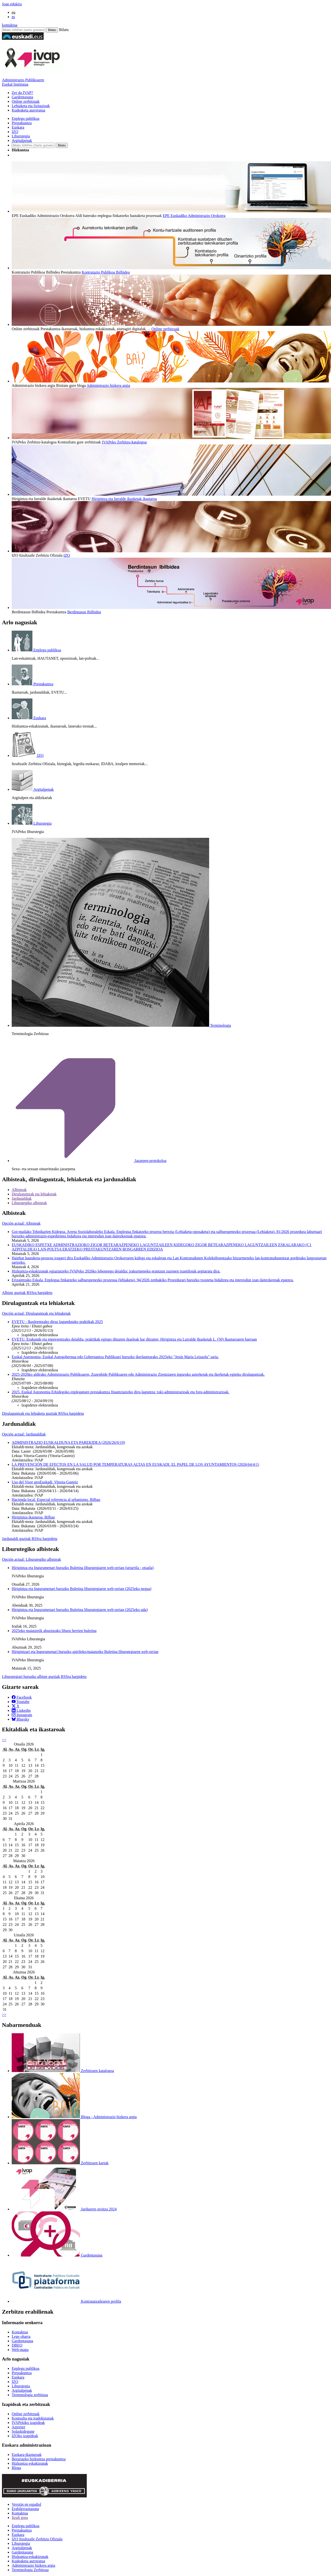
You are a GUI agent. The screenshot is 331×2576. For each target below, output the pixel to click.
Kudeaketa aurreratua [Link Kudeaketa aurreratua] (28, 2561)
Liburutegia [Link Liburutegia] (21, 2386)
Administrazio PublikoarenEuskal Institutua (23, 82)
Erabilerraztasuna (25, 2509)
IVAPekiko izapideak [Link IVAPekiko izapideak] (28, 2423)
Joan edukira (12, 4)
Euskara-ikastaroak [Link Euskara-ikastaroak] (27, 2455)
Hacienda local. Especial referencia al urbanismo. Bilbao (56, 1500)
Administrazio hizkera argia (108, 385)
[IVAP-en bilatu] (33, 145)
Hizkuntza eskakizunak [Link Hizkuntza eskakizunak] (30, 2463)
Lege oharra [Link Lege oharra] (21, 2336)
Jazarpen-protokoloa (89, 1161)
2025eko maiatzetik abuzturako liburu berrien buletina (54, 1631)
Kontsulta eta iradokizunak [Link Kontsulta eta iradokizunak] (33, 2418)
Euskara (18, 127)
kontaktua (9, 25)
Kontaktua (20, 2513)
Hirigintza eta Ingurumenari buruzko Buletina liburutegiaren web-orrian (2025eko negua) (81, 1589)
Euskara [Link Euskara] (18, 2377)
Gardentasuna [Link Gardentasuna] (22, 2341)
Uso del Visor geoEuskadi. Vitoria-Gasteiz (45, 1482)
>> (4, 2014)
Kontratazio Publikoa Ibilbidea (106, 272)
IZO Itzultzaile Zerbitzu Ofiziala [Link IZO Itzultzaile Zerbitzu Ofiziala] (37, 2539)
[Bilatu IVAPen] (23, 29)
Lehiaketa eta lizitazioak (31, 106)
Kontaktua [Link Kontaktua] (20, 2332)
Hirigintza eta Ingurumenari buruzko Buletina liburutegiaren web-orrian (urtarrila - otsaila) (83, 1568)
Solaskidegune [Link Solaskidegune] (23, 2431)
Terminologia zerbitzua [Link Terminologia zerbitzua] (30, 2395)
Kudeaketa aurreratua (28, 110)
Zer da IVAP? (22, 93)
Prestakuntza (22, 123)
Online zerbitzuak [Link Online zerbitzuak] (25, 2414)
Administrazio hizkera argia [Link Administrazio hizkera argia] (33, 2565)
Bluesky (20, 1719)
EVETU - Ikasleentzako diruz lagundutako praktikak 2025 (57, 1322)
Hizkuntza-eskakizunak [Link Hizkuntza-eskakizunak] (30, 2557)
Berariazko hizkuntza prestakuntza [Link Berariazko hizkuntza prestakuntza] (39, 2459)
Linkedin (21, 1710)
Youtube (20, 1702)
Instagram (22, 1715)
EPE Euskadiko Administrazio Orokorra (194, 216)
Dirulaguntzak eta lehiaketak (34, 1194)
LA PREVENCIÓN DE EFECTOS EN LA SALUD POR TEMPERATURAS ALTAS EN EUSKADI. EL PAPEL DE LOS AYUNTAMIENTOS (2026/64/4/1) (135, 1464)
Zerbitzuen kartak (60, 2163)
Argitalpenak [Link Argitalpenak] (22, 2390)
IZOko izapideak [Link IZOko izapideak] (25, 2436)
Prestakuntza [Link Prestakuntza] (22, 2373)
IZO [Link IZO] (15, 2382)
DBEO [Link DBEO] (17, 2345)
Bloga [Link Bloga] (16, 2468)
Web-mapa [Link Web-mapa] (20, 2350)
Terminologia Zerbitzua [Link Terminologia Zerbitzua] (30, 2570)
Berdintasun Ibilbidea (84, 612)
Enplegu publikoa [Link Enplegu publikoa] (25, 2368)
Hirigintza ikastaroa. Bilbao (33, 1517)
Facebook (22, 1697)
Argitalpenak (22, 140)
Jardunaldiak (22, 1198)
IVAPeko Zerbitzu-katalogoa (124, 442)
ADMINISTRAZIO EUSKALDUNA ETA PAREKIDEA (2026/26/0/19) (68, 1442)
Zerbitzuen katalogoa (63, 2071)
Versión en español (26, 2504)
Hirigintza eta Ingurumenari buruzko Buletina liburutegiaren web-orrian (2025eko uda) (80, 1610)
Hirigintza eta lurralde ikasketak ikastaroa (124, 499)
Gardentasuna (22, 97)
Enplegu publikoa (25, 118)
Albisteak (19, 1190)
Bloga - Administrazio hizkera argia (74, 2117)
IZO (15, 132)
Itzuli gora (20, 2517)
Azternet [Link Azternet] (18, 2427)
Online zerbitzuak (25, 101)
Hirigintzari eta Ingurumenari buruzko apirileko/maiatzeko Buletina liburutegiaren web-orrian (85, 1652)
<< (4, 1740)
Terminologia (121, 1025)
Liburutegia (21, 136)
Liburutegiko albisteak (29, 1203)
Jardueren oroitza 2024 (64, 2209)
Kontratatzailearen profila (66, 2301)
